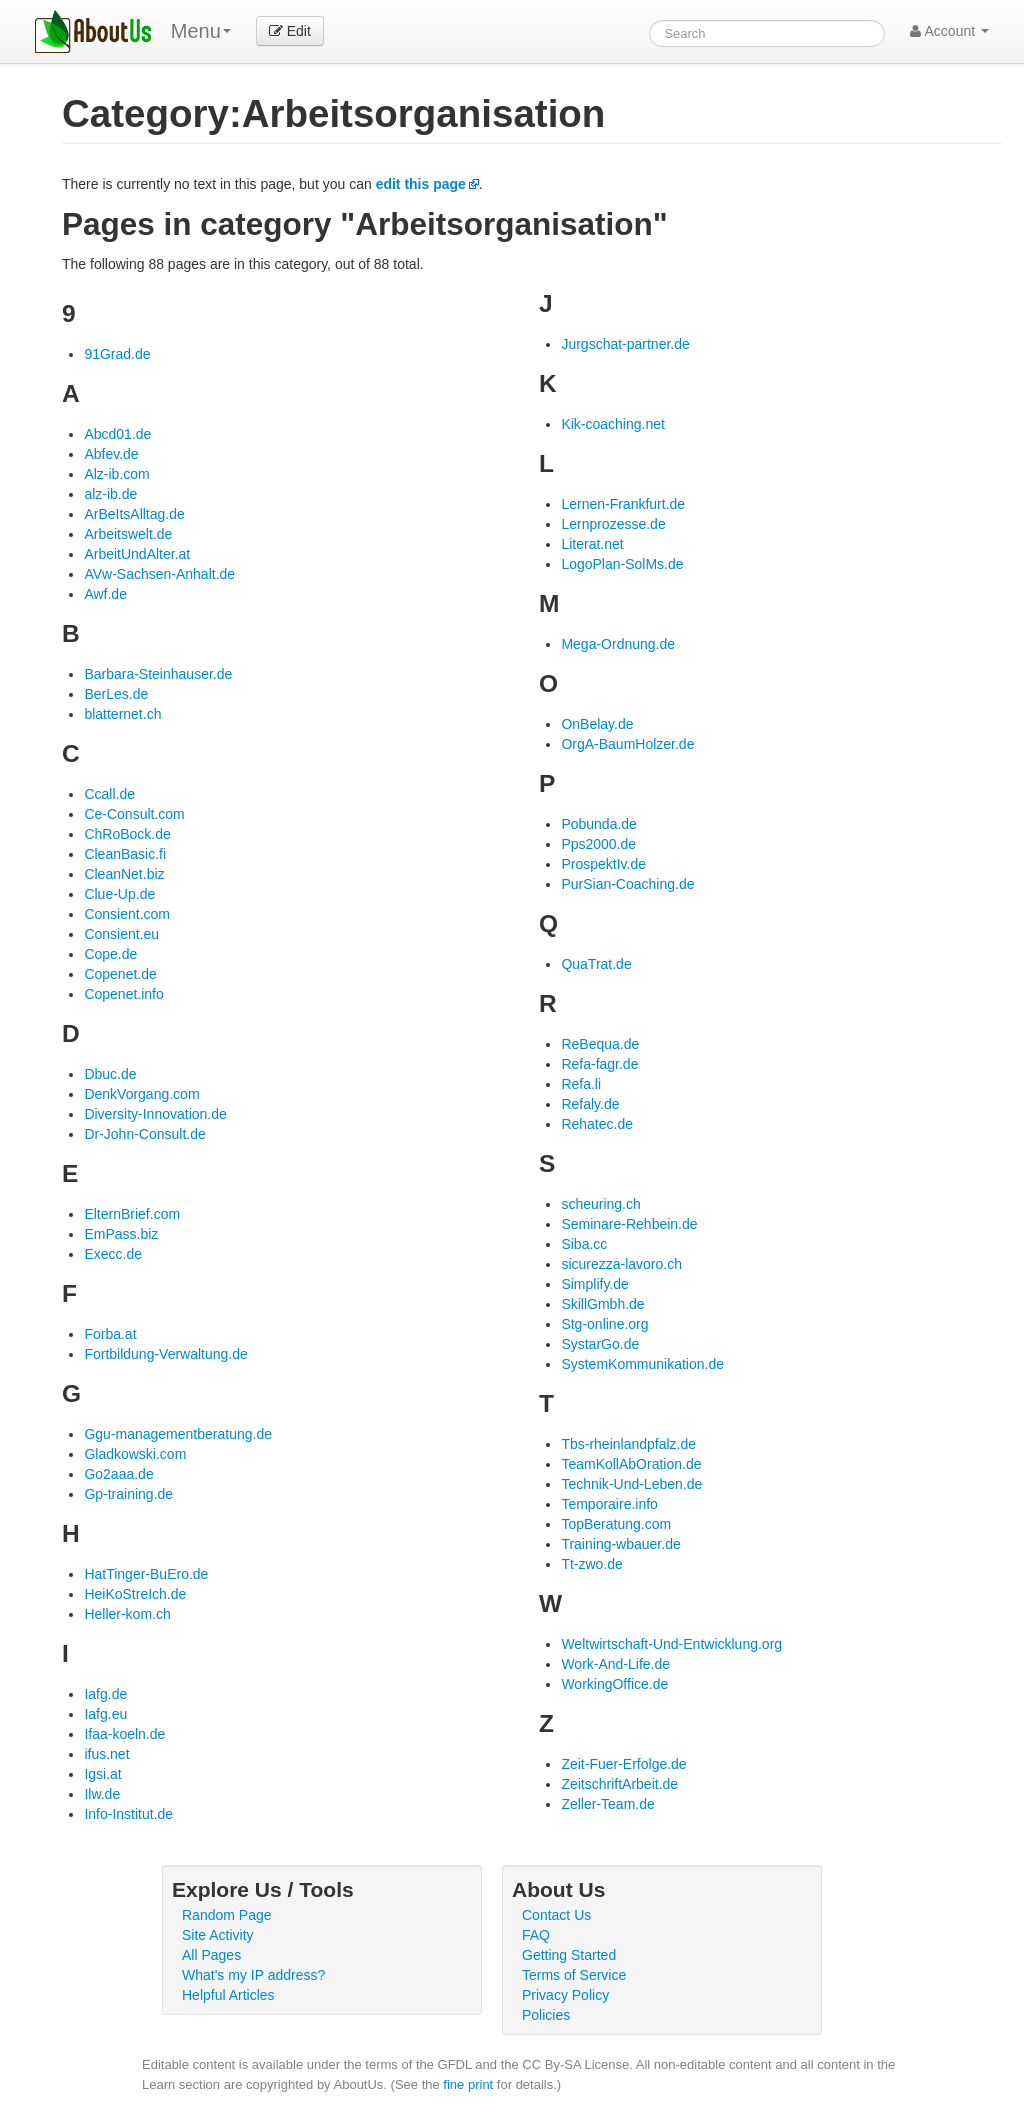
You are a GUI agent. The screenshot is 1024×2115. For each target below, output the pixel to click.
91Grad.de (117, 354)
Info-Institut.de (128, 1814)
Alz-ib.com (116, 474)
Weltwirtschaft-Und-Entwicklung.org (671, 1644)
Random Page (227, 1915)
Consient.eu (121, 934)
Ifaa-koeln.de (124, 1734)
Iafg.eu (105, 1714)
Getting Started (569, 1955)
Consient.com (127, 914)
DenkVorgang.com (141, 1094)
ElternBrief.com (132, 1214)
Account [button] (949, 31)
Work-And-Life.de (615, 1664)
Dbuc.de (110, 1074)
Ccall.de (109, 794)
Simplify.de (594, 1284)
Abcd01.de (117, 434)
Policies (546, 2015)
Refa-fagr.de (599, 1064)
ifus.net (106, 1754)
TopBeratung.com (616, 1524)
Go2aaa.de (118, 1474)
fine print (468, 2084)
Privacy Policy (565, 1995)
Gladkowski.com (135, 1454)
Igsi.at (102, 1774)
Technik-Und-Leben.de (631, 1484)
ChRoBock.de (127, 834)
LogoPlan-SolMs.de (622, 564)
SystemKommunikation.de (642, 1364)
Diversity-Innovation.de (155, 1114)
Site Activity (218, 1935)
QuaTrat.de (596, 964)
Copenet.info (123, 994)
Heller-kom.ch (127, 1614)
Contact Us (556, 1915)
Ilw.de (102, 1794)
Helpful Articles (228, 1995)
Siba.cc (584, 1244)
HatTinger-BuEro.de (146, 1574)
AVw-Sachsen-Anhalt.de (159, 574)
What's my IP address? (253, 1975)
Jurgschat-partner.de (625, 344)
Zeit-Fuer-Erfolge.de (623, 1764)
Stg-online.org (604, 1324)
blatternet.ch (122, 714)
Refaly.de (590, 1104)
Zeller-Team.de (607, 1804)
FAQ (536, 1935)
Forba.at (110, 1334)
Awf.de (105, 594)
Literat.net (592, 544)
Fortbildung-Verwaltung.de (165, 1354)
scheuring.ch (600, 1204)
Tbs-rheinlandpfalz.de (628, 1444)
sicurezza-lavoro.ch (621, 1264)
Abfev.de (111, 454)
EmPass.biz (121, 1234)
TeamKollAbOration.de (631, 1464)
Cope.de (110, 954)
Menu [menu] (201, 31)
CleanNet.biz (124, 874)
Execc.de (113, 1254)
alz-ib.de (110, 494)
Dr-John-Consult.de (144, 1134)
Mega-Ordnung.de (618, 644)
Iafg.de (105, 1694)
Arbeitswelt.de (128, 534)
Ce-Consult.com (134, 814)
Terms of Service (574, 1975)
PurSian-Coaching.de (627, 884)
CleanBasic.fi (125, 854)
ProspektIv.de (603, 864)
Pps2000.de (598, 844)
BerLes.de (116, 694)
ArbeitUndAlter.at (137, 554)
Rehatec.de (597, 1124)
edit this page (421, 184)
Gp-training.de (128, 1494)
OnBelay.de (597, 724)
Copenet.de (120, 974)
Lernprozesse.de (613, 524)
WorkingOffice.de (614, 1684)
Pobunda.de (599, 824)
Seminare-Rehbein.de (629, 1224)
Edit (290, 31)
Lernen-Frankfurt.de (623, 504)
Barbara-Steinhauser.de (158, 674)
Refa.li (581, 1084)
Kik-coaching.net (613, 424)
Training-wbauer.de (620, 1544)
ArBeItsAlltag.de (134, 514)
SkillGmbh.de (602, 1304)
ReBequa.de (600, 1044)
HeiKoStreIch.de (135, 1594)
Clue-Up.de (119, 894)
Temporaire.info (609, 1504)
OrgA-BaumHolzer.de (627, 744)
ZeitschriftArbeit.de (619, 1784)
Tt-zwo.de (591, 1564)
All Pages (211, 1955)
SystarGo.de (600, 1344)
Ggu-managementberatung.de (178, 1434)
